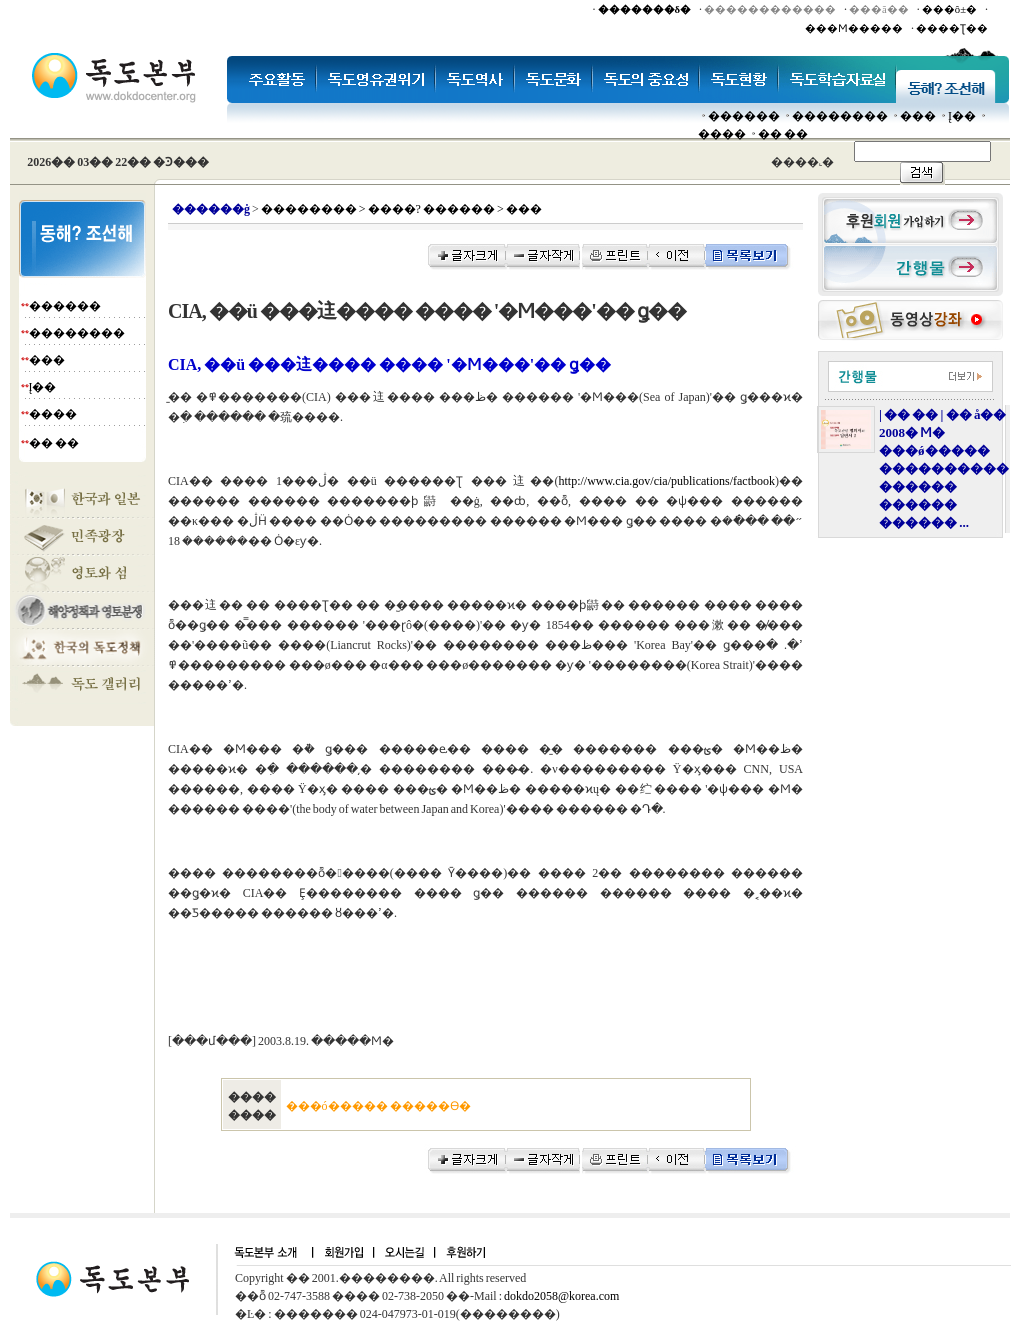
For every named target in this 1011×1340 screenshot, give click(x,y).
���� (722, 134)
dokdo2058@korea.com (561, 1296)
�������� (840, 116)
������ (744, 116)
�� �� (783, 134)
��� (918, 116)
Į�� (962, 116)
